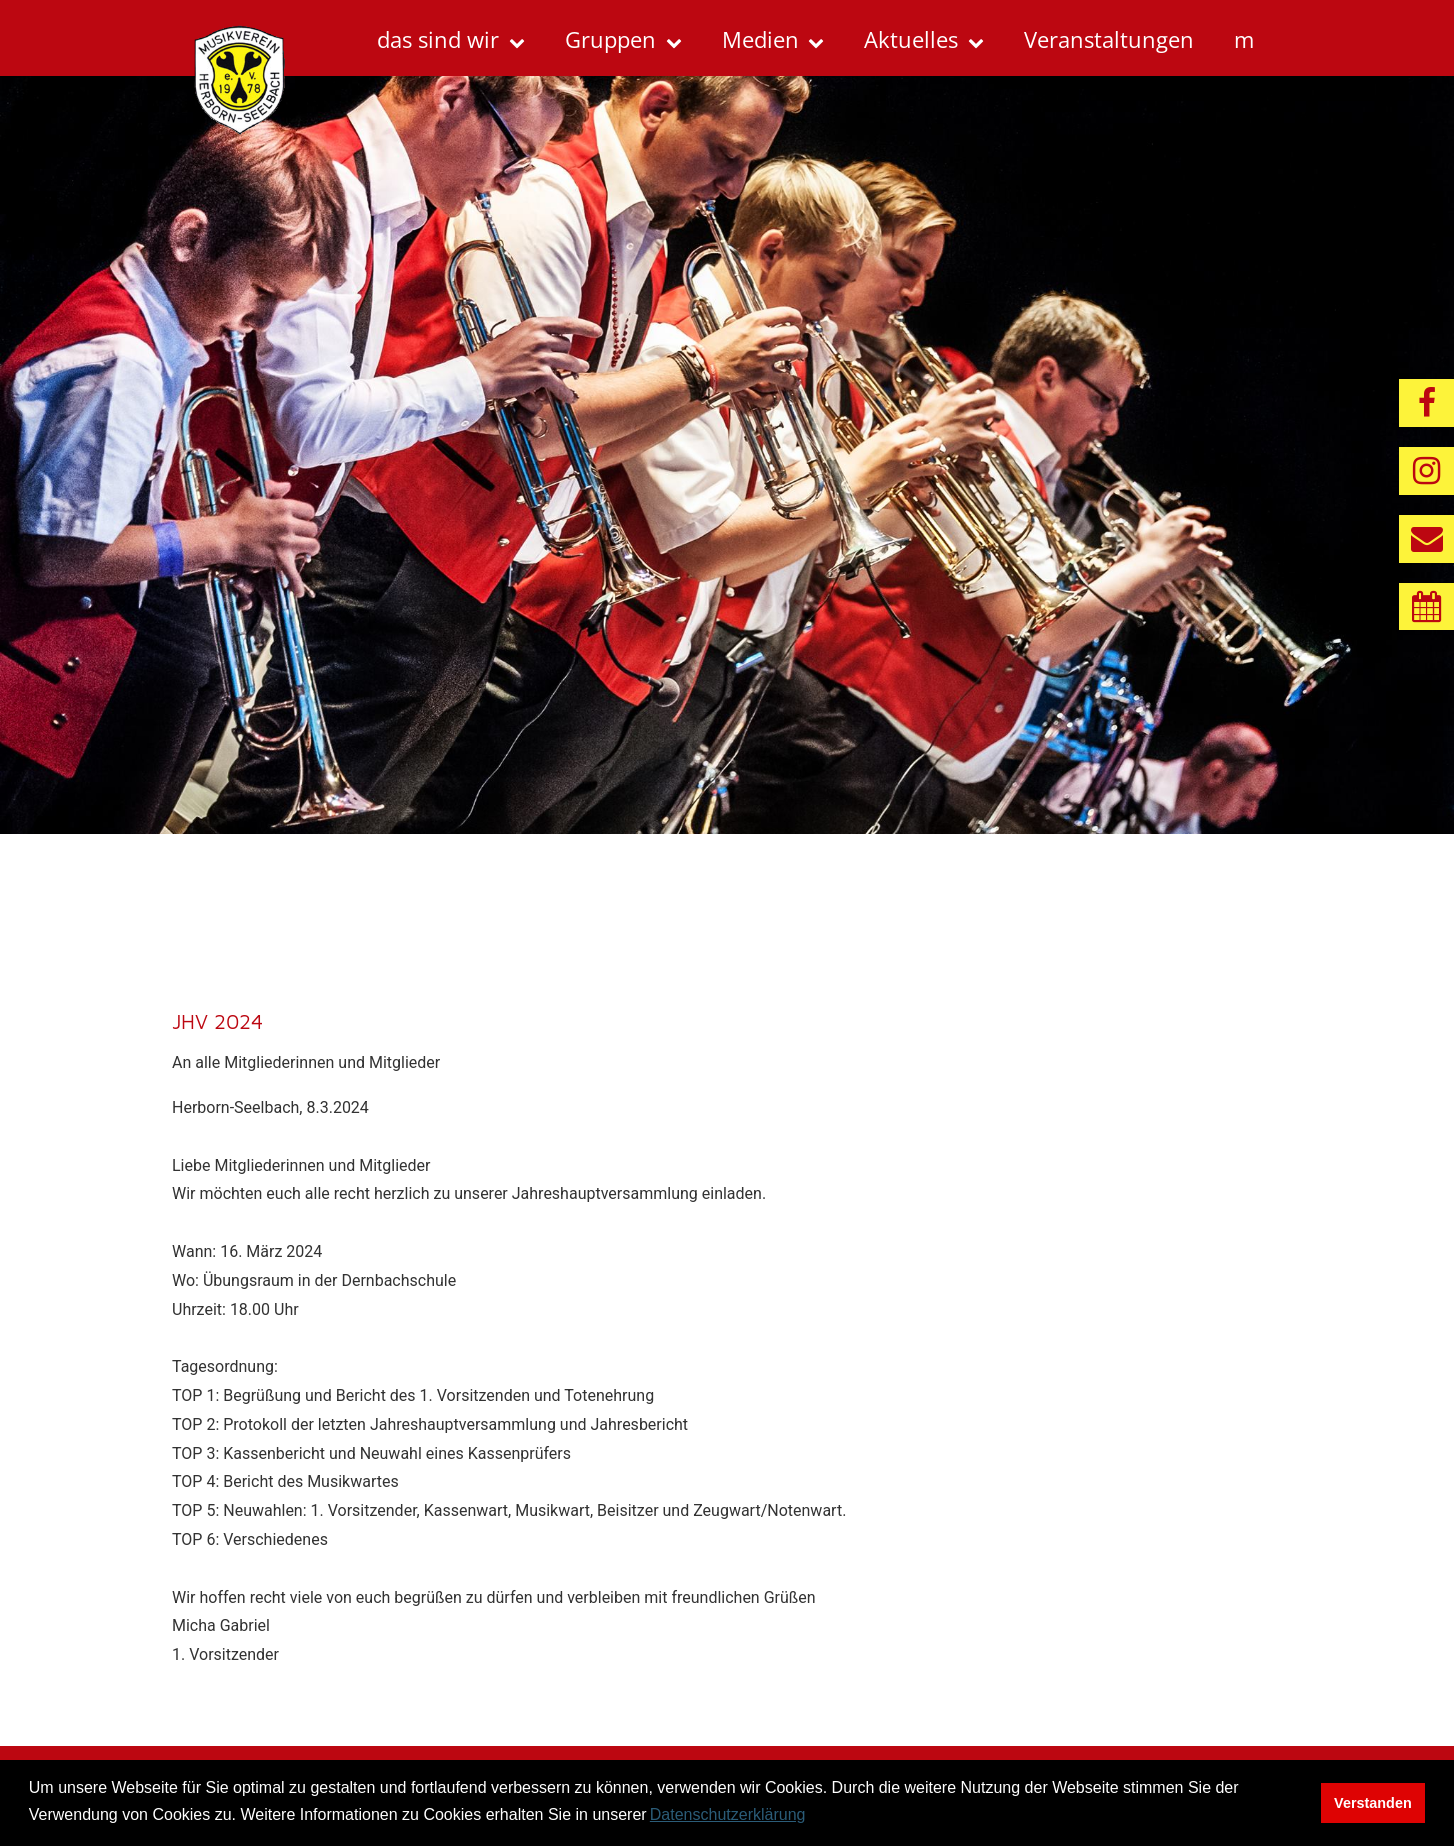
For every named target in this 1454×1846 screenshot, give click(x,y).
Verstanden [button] (1373, 1803)
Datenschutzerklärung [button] (728, 1814)
